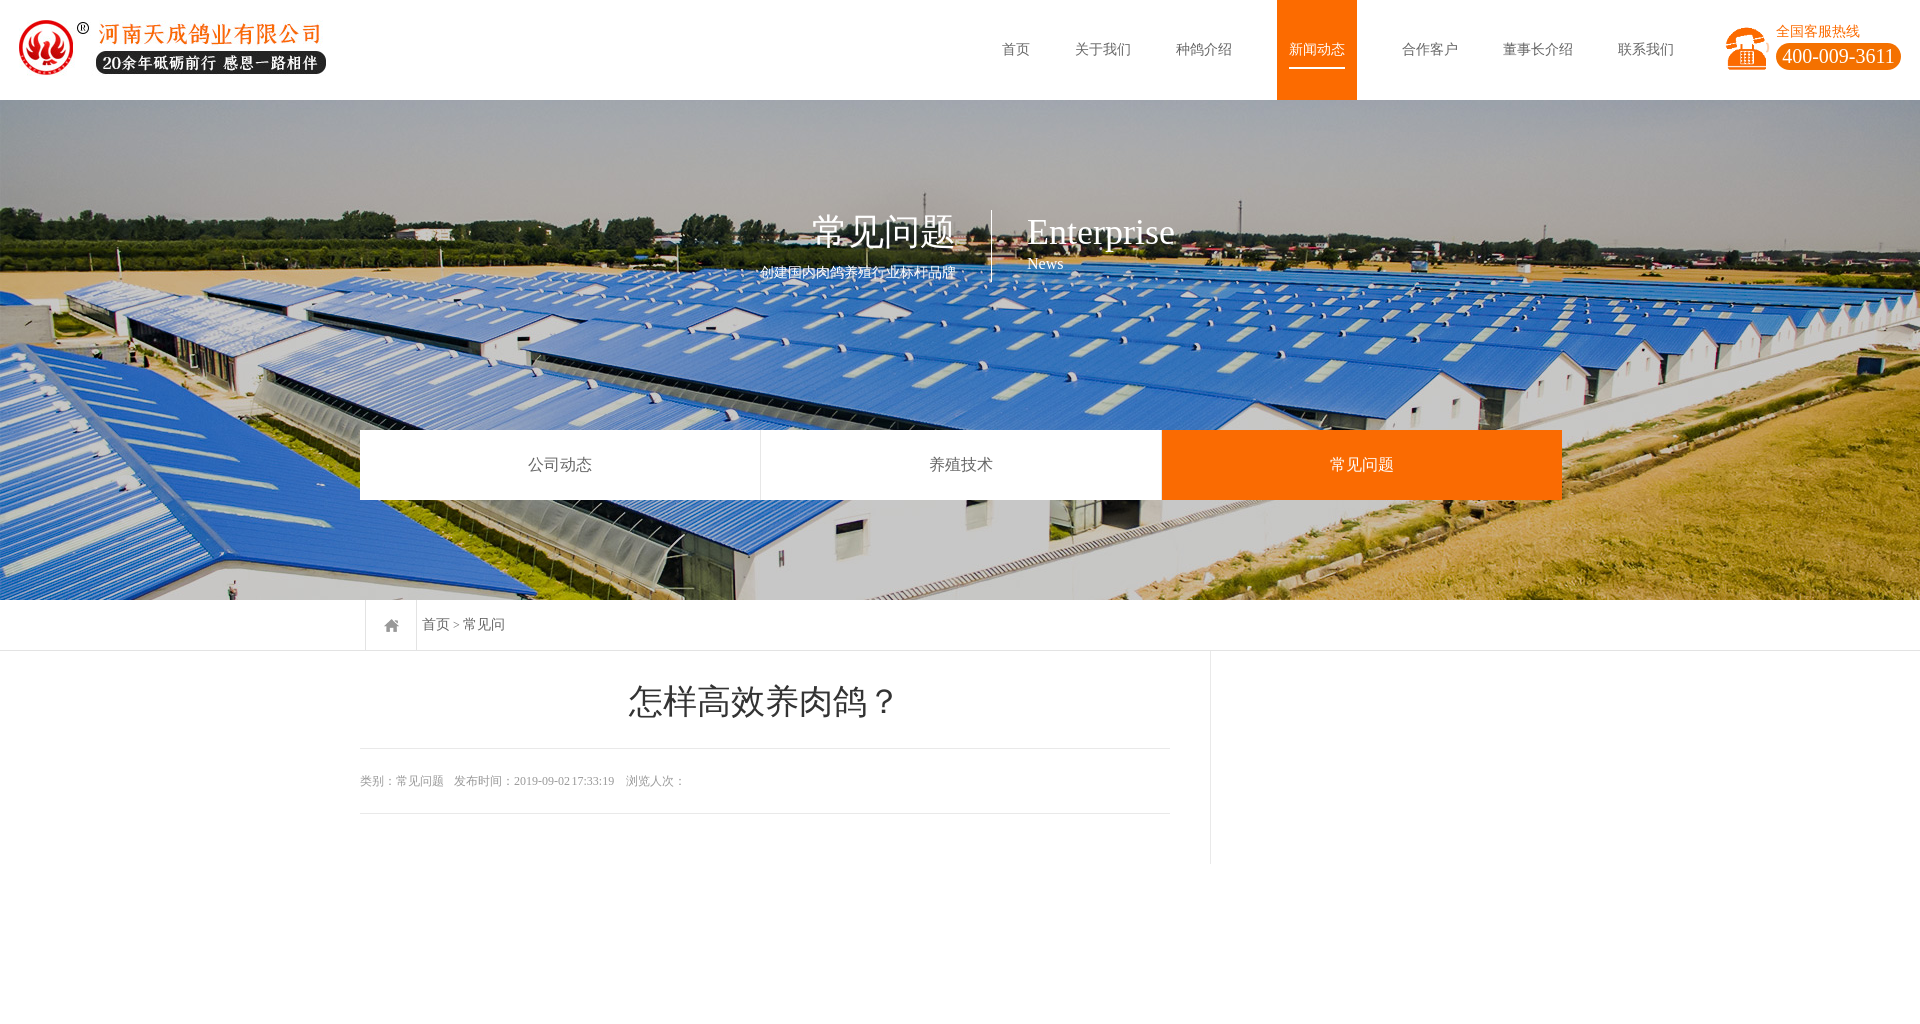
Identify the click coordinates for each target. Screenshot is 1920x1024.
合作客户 (1430, 49)
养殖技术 (961, 464)
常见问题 (1362, 464)
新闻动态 (1317, 49)
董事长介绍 (1538, 49)
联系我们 (1646, 49)
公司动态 (560, 464)
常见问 (484, 624)
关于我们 (1103, 49)
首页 (1016, 49)
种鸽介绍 (1204, 49)
